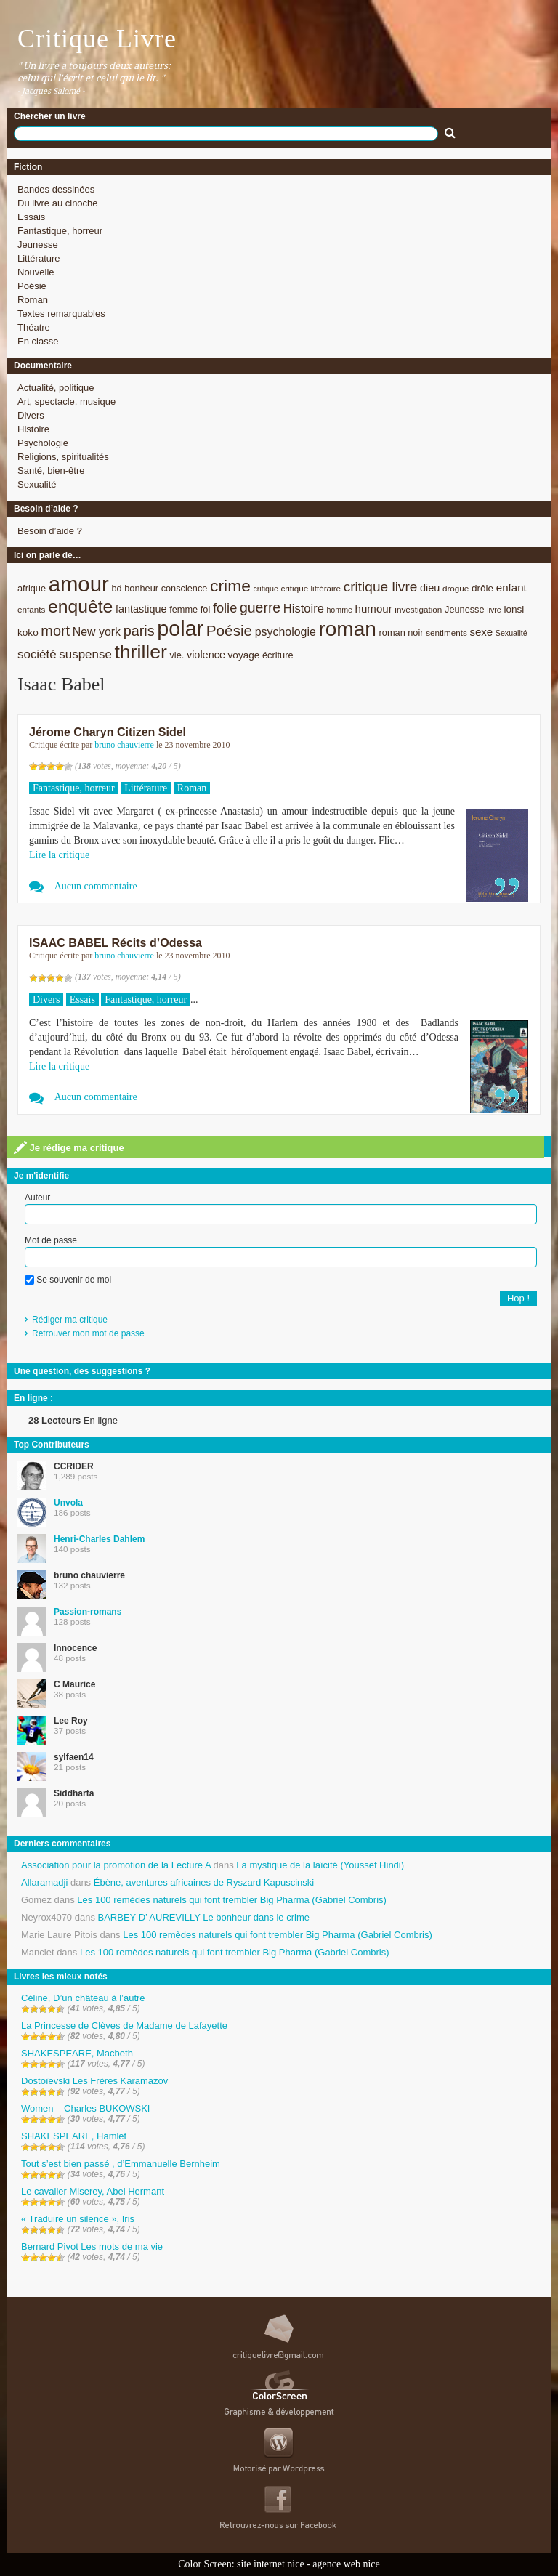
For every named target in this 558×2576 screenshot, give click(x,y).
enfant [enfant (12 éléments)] (511, 587)
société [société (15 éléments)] (37, 654)
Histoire (33, 429)
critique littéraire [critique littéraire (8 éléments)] (310, 588)
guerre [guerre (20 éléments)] (260, 607)
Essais (31, 216)
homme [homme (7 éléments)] (339, 609)
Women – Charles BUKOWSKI (85, 2108)
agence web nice (346, 2564)
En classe (37, 341)
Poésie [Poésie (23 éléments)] (229, 630)
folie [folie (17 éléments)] (225, 608)
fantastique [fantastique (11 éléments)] (141, 609)
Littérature (38, 258)
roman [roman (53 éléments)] (347, 629)
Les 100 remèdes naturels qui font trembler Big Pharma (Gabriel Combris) (232, 1899)
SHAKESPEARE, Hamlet (73, 2136)
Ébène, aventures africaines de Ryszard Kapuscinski (204, 1882)
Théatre (33, 327)
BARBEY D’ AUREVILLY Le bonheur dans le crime (204, 1917)
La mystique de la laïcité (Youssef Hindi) (320, 1865)
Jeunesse (37, 244)
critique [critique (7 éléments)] (265, 588)
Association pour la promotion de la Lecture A (116, 1865)
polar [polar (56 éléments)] (180, 628)
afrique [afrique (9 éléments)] (31, 588)
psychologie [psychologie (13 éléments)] (285, 632)
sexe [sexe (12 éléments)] (481, 632)
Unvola (68, 1503)
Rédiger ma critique (70, 1320)
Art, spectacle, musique (66, 401)
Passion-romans (87, 1612)
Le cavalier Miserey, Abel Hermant (92, 2191)
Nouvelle (35, 272)
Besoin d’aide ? (49, 530)
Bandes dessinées (55, 189)
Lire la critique (59, 854)
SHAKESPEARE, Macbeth (77, 2053)
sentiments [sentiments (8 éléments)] (446, 632)
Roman (32, 299)
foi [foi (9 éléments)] (205, 609)
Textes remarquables (61, 313)
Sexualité (36, 484)
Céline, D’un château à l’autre (83, 1997)
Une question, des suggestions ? (82, 1371)
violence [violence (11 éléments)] (206, 655)
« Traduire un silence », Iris (77, 2218)
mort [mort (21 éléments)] (55, 631)
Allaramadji (44, 1882)
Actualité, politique (55, 387)
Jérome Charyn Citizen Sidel (107, 732)
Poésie (31, 285)
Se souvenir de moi (68, 1280)
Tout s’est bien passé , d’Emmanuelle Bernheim (120, 2163)
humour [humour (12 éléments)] (373, 608)
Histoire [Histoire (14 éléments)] (303, 608)
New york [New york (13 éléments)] (97, 632)
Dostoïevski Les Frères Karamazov (94, 2080)
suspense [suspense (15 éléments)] (85, 654)
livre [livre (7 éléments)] (494, 609)
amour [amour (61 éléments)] (79, 584)
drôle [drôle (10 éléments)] (482, 588)
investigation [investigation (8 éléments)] (418, 609)
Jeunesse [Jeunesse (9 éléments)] (465, 609)
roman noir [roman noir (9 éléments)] (401, 632)
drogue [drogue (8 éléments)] (455, 588)
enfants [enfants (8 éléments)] (31, 609)
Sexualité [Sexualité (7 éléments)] (511, 633)
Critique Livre (97, 38)
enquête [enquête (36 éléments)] (80, 606)
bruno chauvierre (124, 745)
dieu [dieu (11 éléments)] (430, 588)
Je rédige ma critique (69, 1147)
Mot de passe (51, 1240)
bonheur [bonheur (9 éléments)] (141, 588)
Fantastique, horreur (59, 230)
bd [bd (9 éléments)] (116, 588)
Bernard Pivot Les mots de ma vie (92, 2246)
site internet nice (270, 2564)
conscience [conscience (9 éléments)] (184, 588)
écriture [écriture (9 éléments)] (278, 655)
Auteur (37, 1197)
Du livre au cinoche (57, 203)
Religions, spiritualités (63, 456)
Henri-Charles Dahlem (99, 1539)
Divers (30, 415)
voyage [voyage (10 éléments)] (244, 655)
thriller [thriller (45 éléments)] (140, 652)
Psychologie (42, 442)
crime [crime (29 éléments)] (230, 585)
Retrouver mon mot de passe (88, 1333)
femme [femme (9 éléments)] (183, 609)
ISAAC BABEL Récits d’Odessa (115, 943)
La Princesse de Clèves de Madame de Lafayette (124, 2025)
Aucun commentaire (95, 886)
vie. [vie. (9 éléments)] (176, 655)
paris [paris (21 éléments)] (139, 631)
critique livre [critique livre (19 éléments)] (381, 586)
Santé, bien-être (51, 470)
